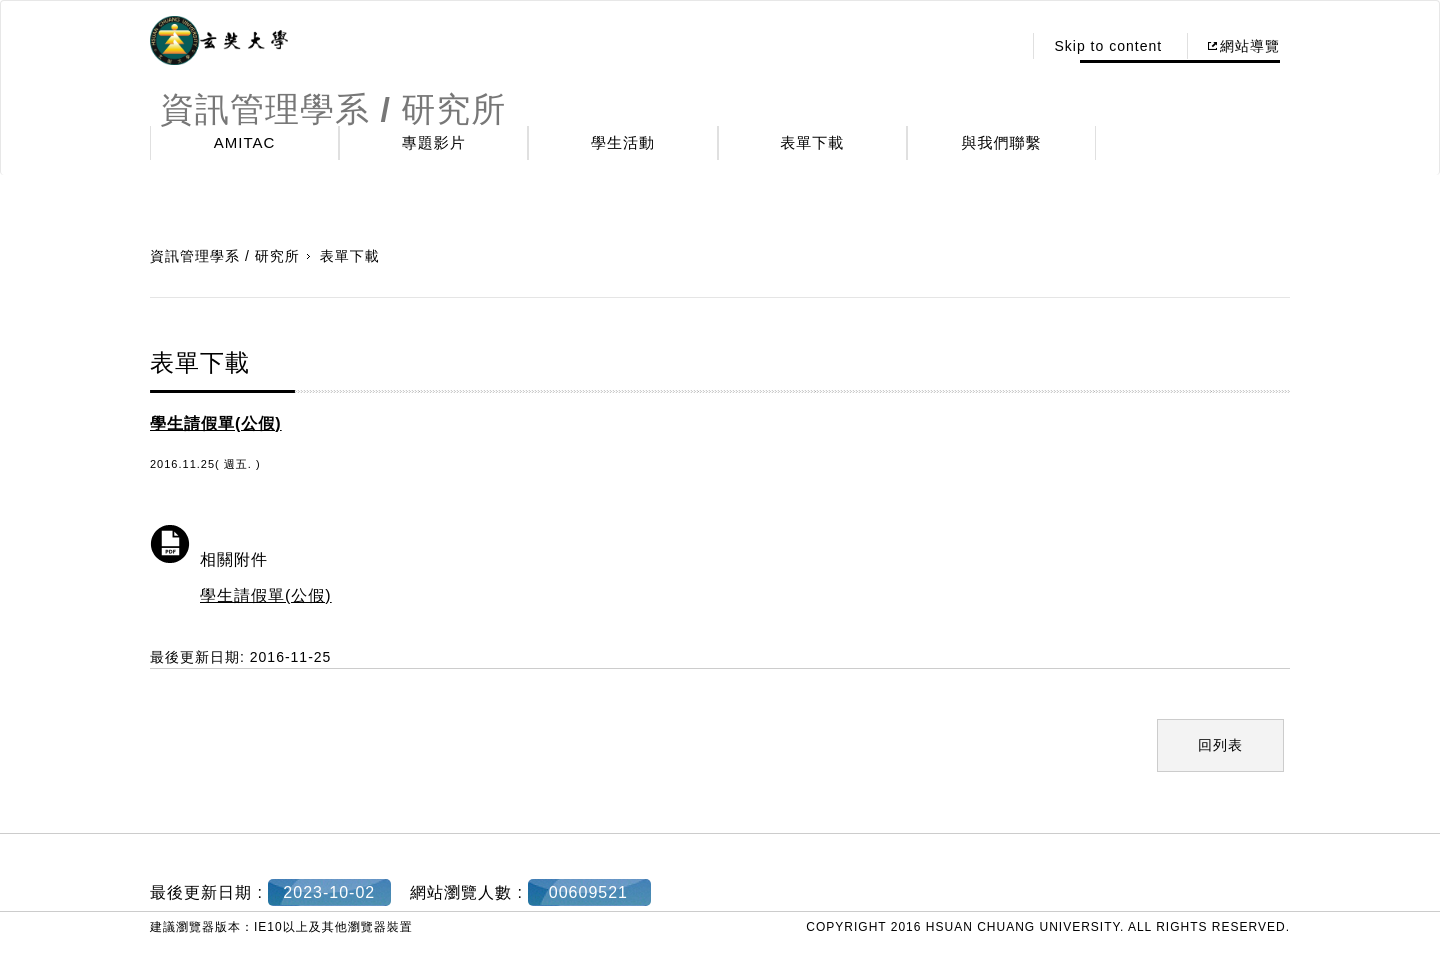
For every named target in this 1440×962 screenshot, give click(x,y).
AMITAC (245, 142)
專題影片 (434, 142)
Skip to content (1108, 46)
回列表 (1220, 745)
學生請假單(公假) (266, 595)
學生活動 (623, 142)
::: (1001, 46)
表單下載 (812, 142)
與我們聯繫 (1002, 142)
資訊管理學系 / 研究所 (225, 256)
